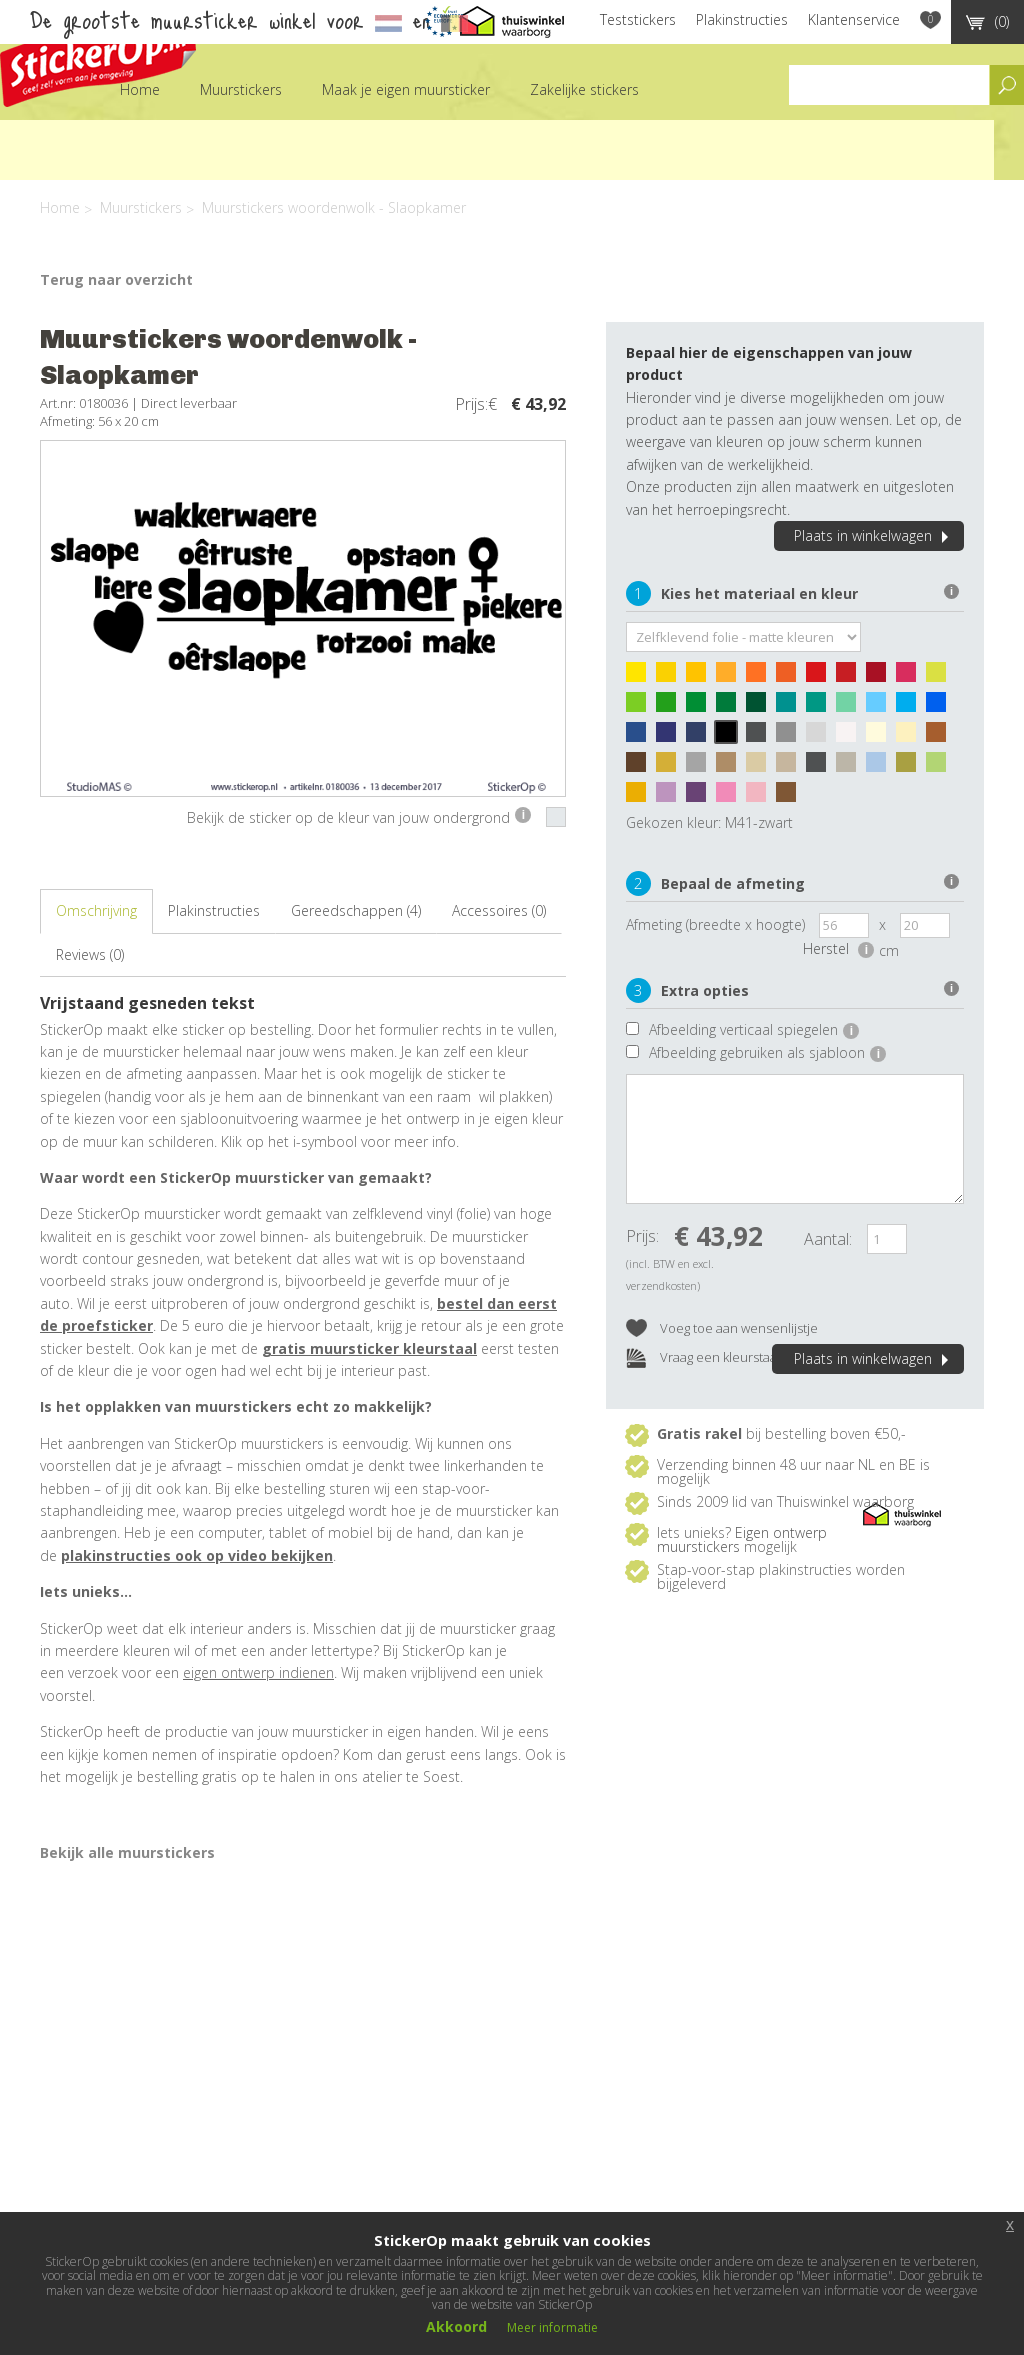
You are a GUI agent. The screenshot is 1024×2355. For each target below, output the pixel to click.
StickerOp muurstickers (98, 57)
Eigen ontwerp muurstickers (742, 1539)
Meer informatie (552, 2327)
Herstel (838, 948)
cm (889, 950)
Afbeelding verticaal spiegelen (754, 1029)
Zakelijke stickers (584, 89)
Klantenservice (854, 19)
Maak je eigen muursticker (406, 89)
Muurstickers (241, 89)
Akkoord (456, 2326)
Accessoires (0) (499, 910)
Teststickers (638, 19)
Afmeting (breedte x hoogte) (715, 924)
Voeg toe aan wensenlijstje (722, 1329)
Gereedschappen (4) (356, 910)
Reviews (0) (90, 954)
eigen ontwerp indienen (258, 1672)
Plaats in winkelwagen (874, 535)
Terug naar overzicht (116, 279)
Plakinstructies (742, 19)
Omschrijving (96, 910)
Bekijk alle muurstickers (127, 1852)
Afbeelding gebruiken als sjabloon (767, 1052)
